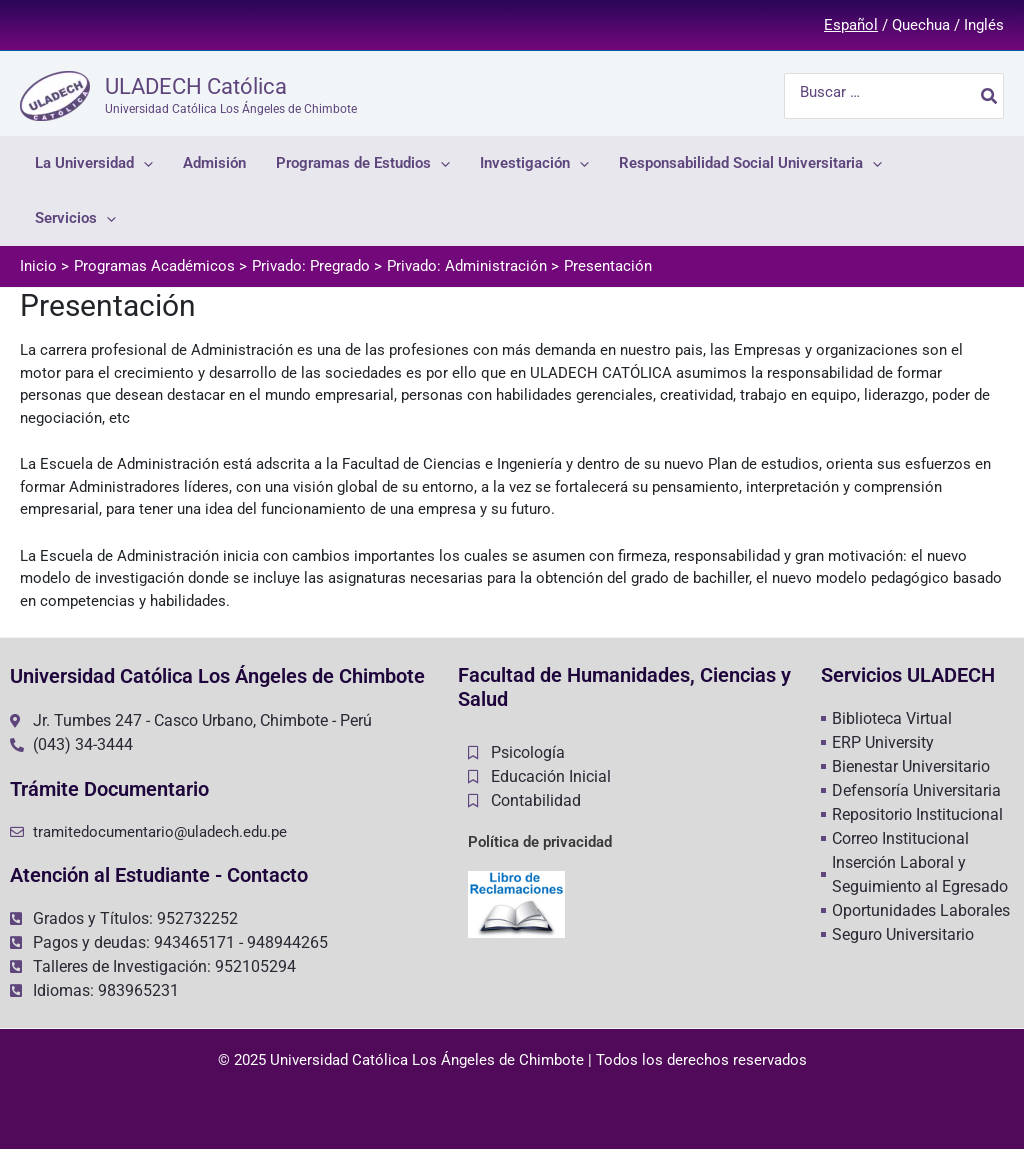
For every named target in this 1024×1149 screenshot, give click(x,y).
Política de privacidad (540, 842)
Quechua (921, 25)
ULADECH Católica (196, 86)
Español (851, 25)
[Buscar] (990, 96)
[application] (143, 163)
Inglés (984, 25)
